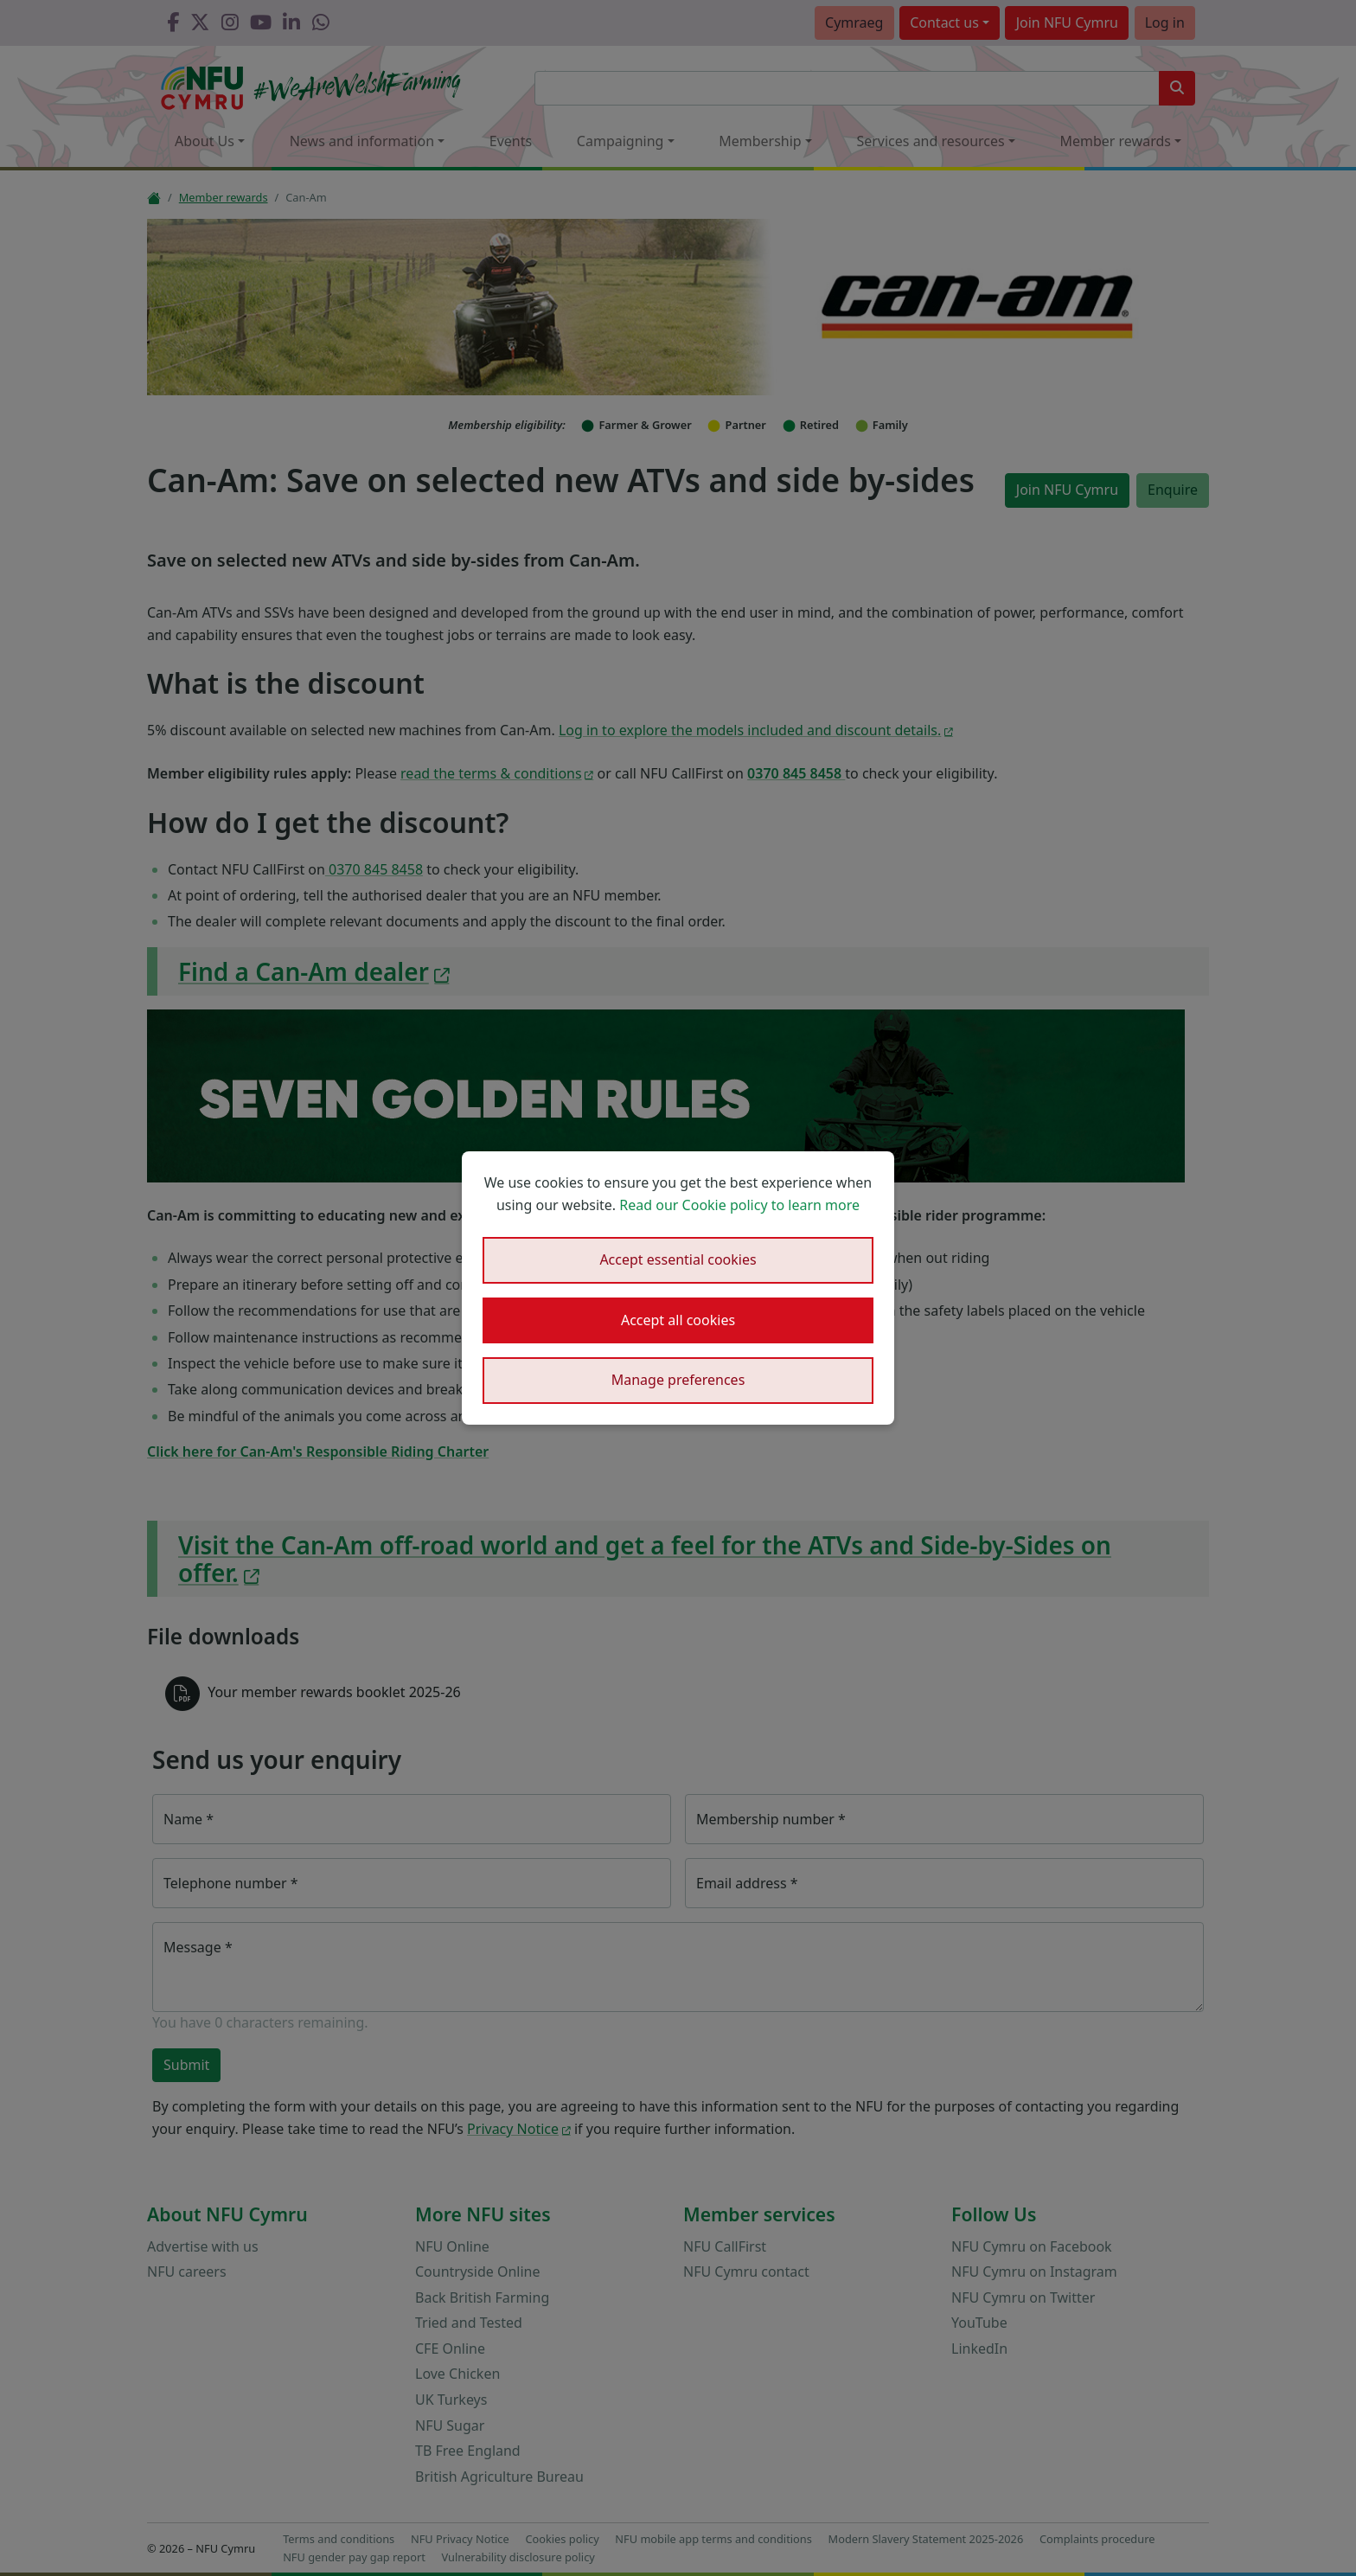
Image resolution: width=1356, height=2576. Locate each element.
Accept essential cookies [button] (677, 1259)
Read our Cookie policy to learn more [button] (739, 1204)
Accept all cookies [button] (678, 1320)
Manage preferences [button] (678, 1379)
